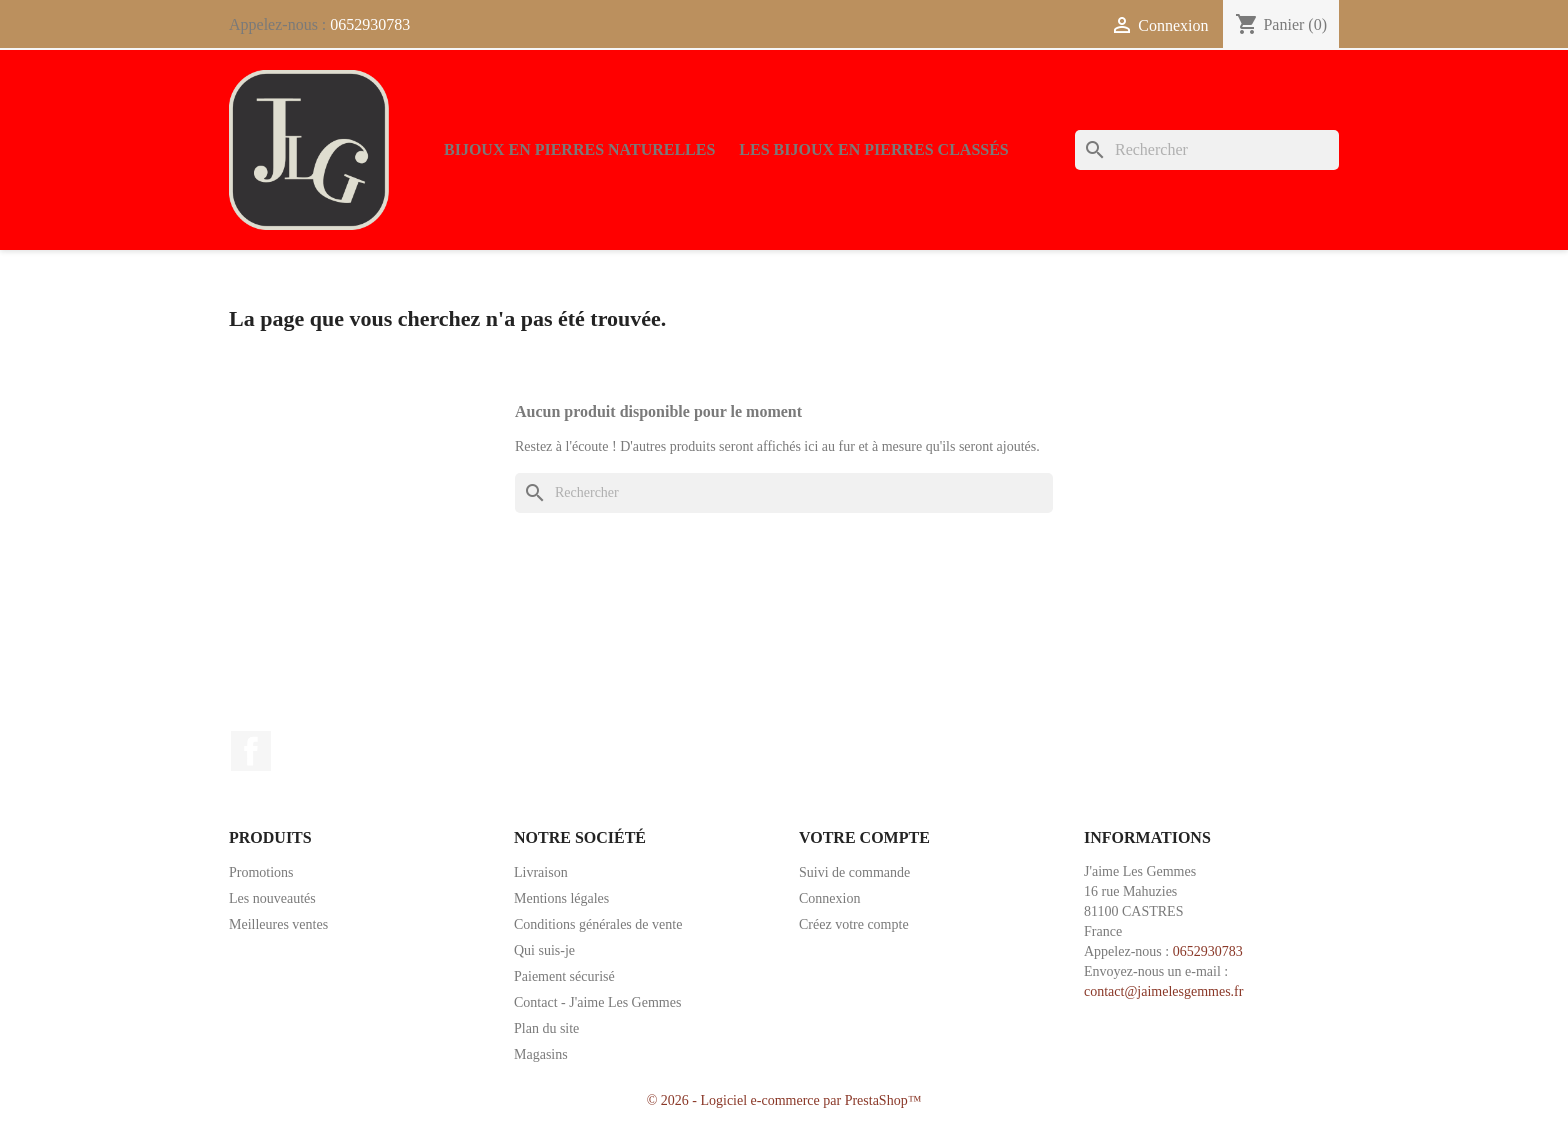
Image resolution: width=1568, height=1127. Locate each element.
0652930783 (370, 24)
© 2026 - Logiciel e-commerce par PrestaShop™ (784, 1100)
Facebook (251, 751)
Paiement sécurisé (564, 976)
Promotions (261, 872)
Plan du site (546, 1028)
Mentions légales (561, 898)
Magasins (541, 1054)
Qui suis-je (544, 950)
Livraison (541, 872)
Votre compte (864, 837)
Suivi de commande (854, 872)
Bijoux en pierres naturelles (579, 149)
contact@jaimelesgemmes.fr (1163, 991)
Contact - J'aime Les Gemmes (597, 1002)
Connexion (829, 898)
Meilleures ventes (278, 924)
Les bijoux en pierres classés (873, 149)
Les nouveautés (272, 898)
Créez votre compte (854, 924)
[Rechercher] (1207, 150)
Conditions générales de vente (598, 924)
